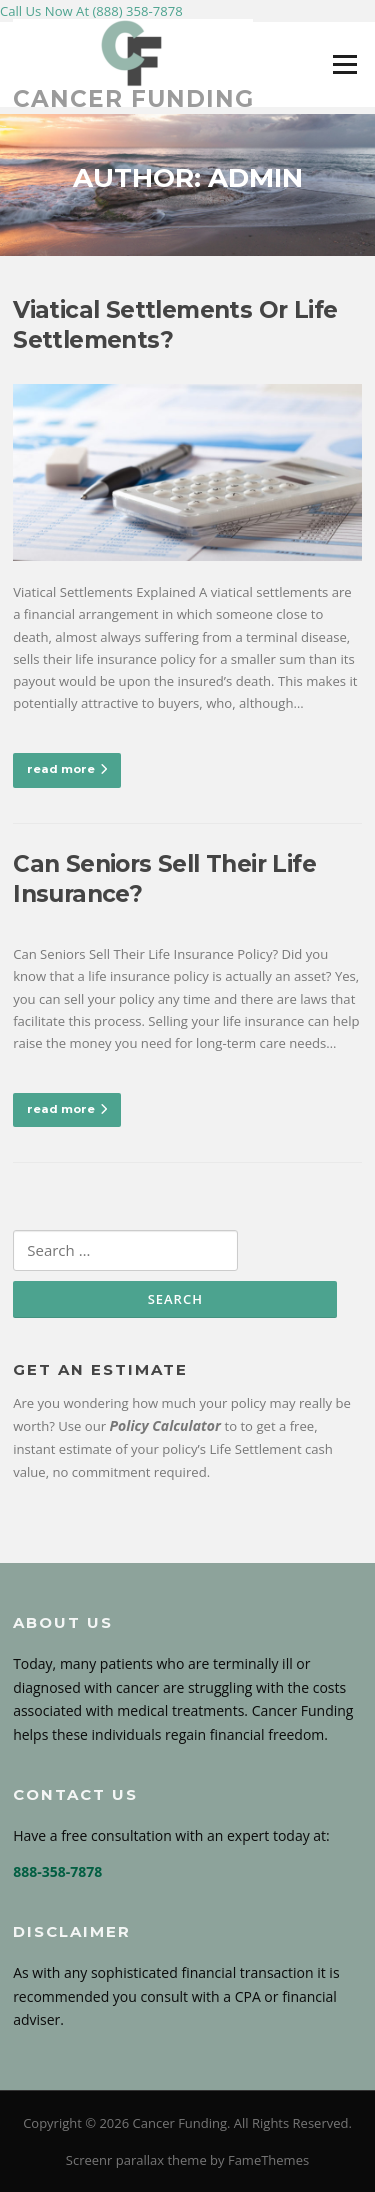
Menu (344, 64)
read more (67, 769)
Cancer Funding (133, 99)
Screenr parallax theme (136, 2160)
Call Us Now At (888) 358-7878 (91, 11)
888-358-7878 (57, 1871)
